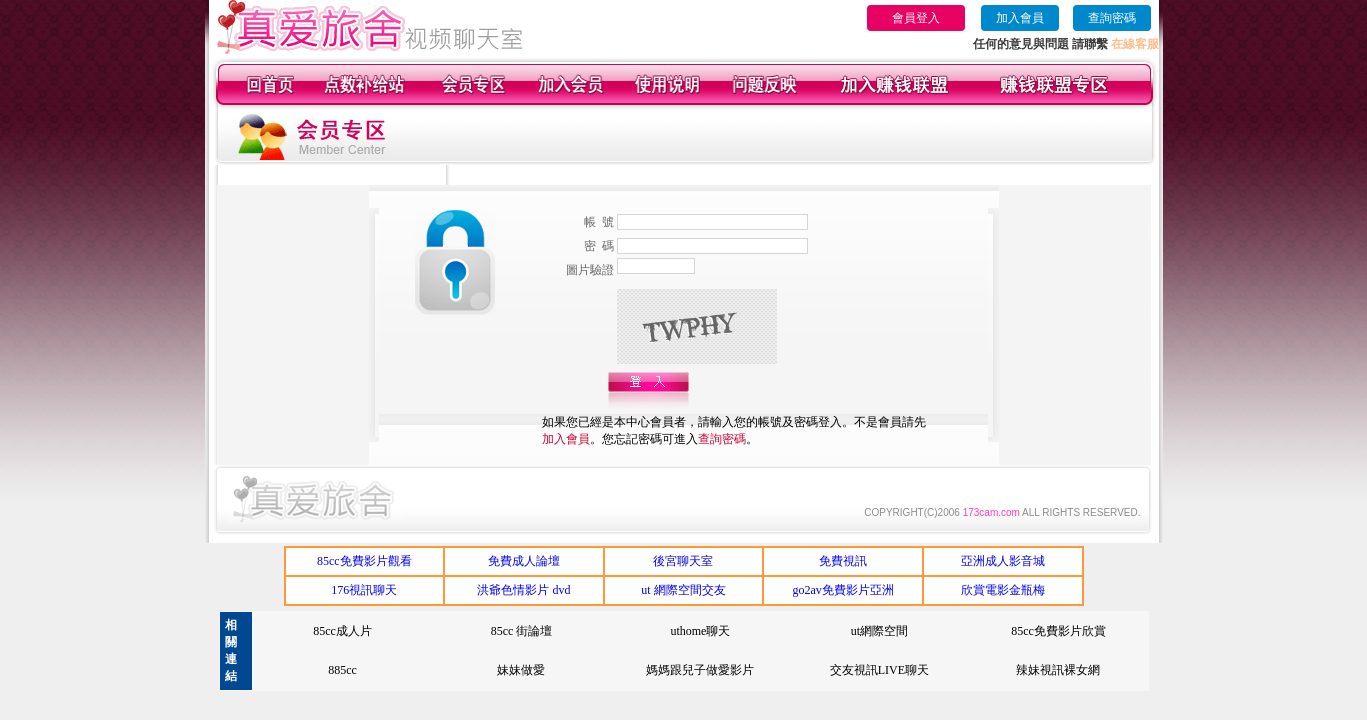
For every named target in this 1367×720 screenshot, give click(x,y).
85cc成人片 (342, 631)
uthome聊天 (700, 631)
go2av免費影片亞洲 (842, 590)
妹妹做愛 (521, 670)
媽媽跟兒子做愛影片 (700, 670)
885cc (342, 670)
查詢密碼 (1112, 18)
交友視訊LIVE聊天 (879, 670)
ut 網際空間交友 (683, 590)
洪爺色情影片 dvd (523, 590)
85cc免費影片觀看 (364, 561)
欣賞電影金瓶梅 (1003, 590)
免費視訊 (843, 561)
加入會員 (1020, 18)
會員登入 (916, 18)
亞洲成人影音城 (1003, 561)
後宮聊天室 (683, 561)
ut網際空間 (879, 631)
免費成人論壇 (524, 561)
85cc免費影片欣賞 (1058, 631)
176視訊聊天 (364, 590)
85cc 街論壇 (522, 631)
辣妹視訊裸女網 (1058, 670)
